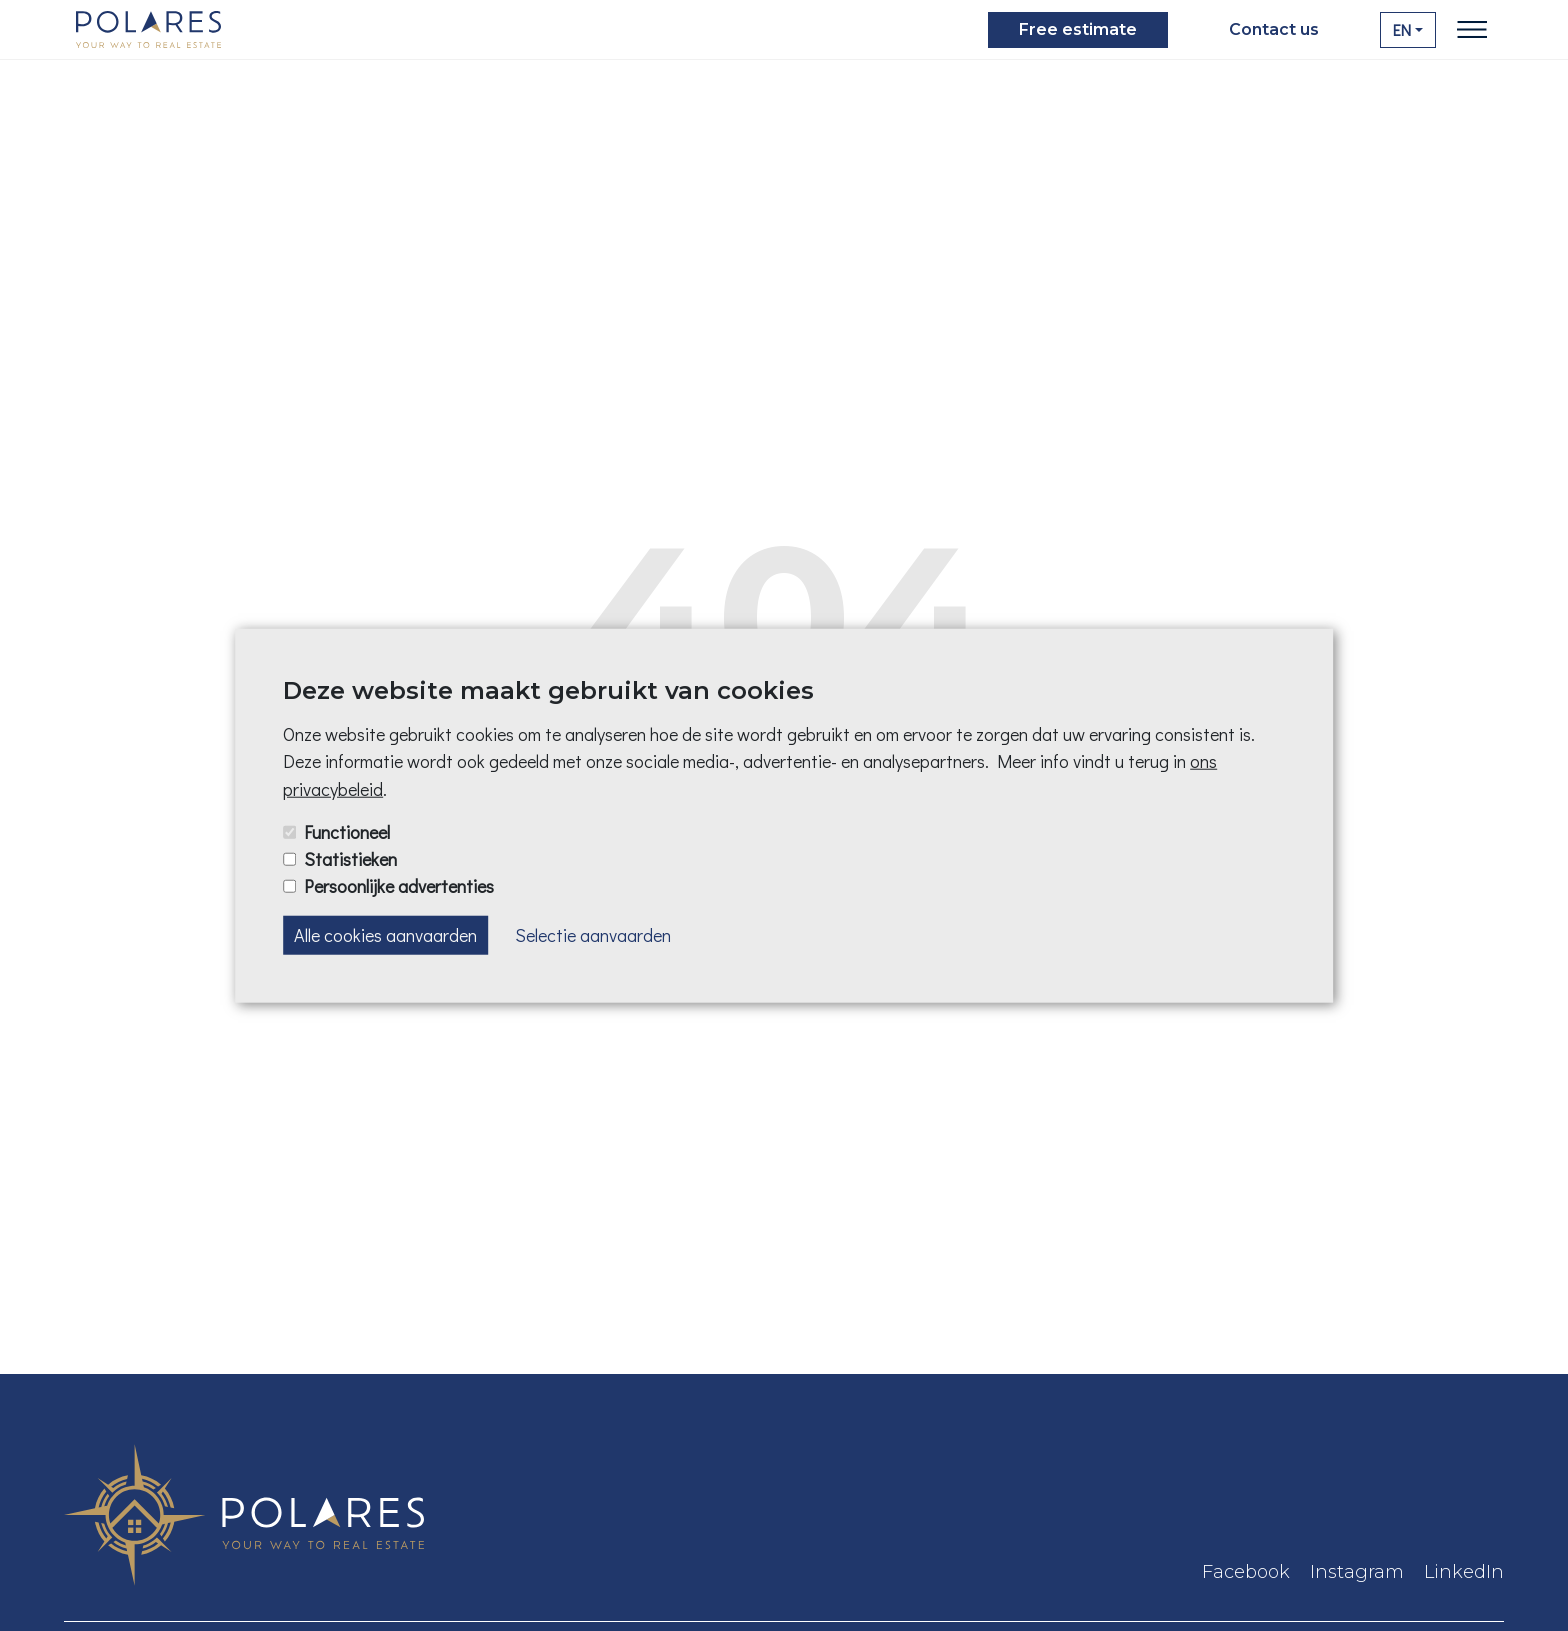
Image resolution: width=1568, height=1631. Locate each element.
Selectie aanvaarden (593, 935)
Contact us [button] (1274, 29)
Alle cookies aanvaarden (385, 935)
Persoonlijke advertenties (399, 886)
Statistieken (350, 858)
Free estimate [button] (1078, 29)
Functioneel (347, 831)
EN (1402, 29)
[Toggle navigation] (1472, 30)
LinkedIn (1464, 1572)
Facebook (1246, 1572)
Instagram (1357, 1572)
